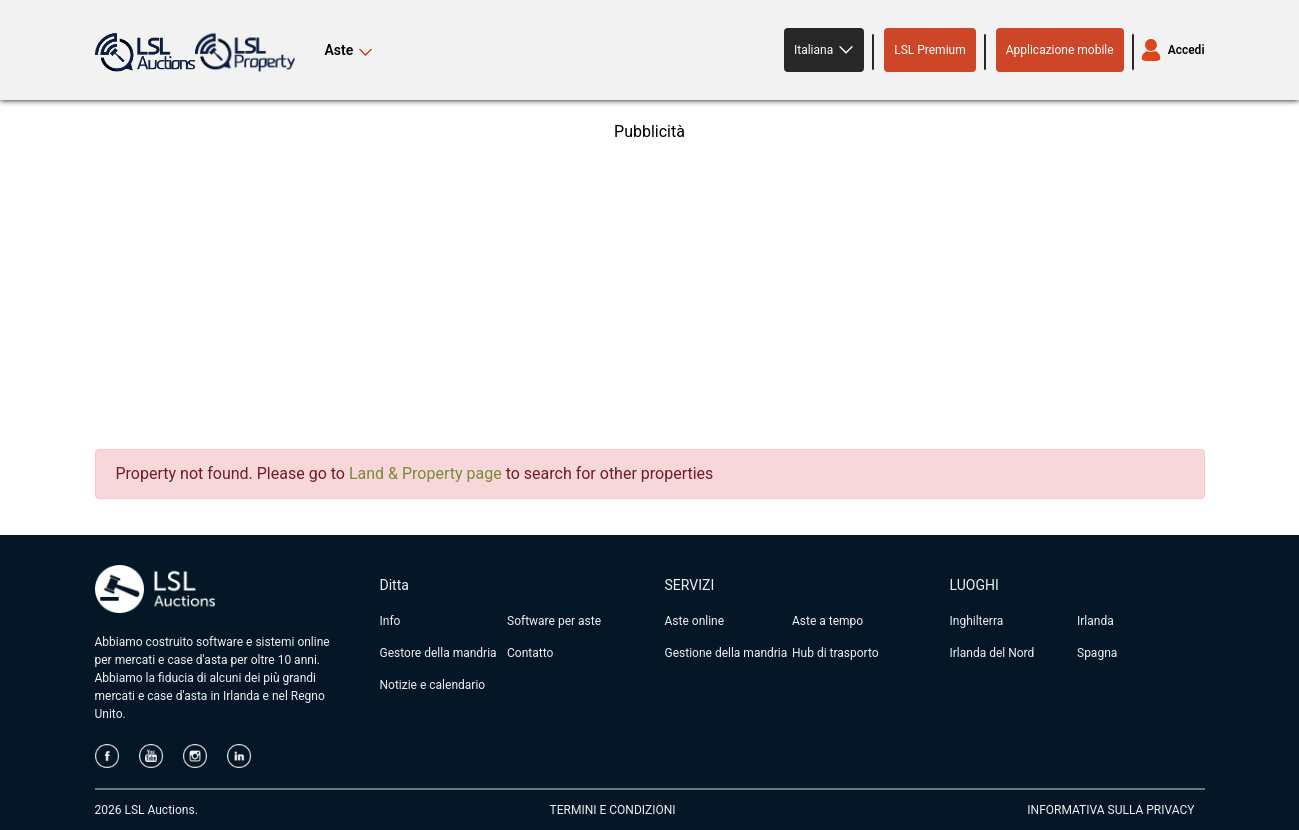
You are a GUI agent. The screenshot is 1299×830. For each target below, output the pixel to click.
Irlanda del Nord (992, 653)
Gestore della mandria (438, 653)
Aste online (695, 621)
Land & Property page (425, 473)
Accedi (1186, 50)
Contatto (530, 653)
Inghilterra (977, 621)
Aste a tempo (827, 621)
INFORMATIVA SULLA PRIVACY (1110, 810)
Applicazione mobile (1060, 50)
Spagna (1097, 653)
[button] (824, 50)
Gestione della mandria (726, 653)
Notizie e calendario (433, 685)
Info (390, 621)
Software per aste (554, 621)
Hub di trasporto (835, 653)
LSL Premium (930, 50)
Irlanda (1095, 621)
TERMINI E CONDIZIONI (613, 810)
